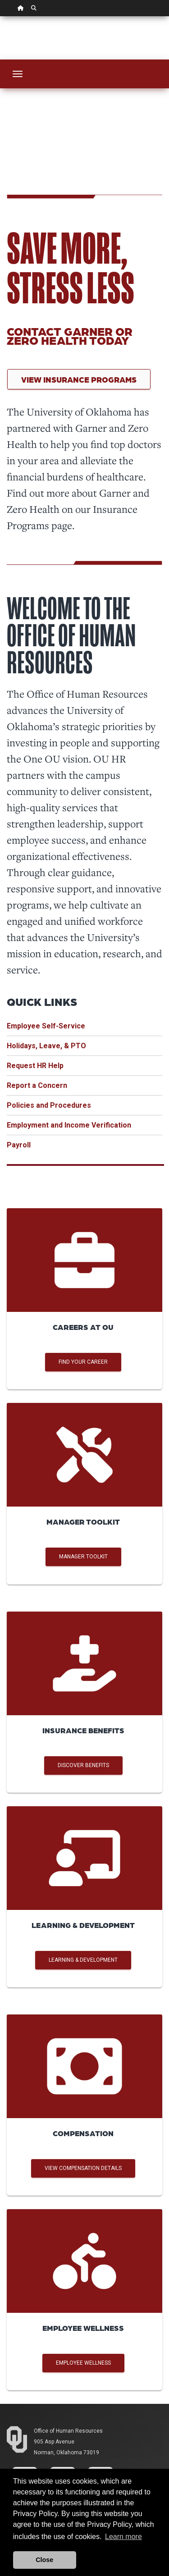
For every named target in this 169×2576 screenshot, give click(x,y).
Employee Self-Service (46, 1026)
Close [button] (44, 2559)
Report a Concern (37, 1085)
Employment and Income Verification (69, 1125)
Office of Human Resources (68, 2431)
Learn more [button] (123, 2536)
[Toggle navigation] (17, 74)
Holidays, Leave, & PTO (46, 1045)
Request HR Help (35, 1065)
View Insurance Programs (79, 379)
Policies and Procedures (49, 1105)
